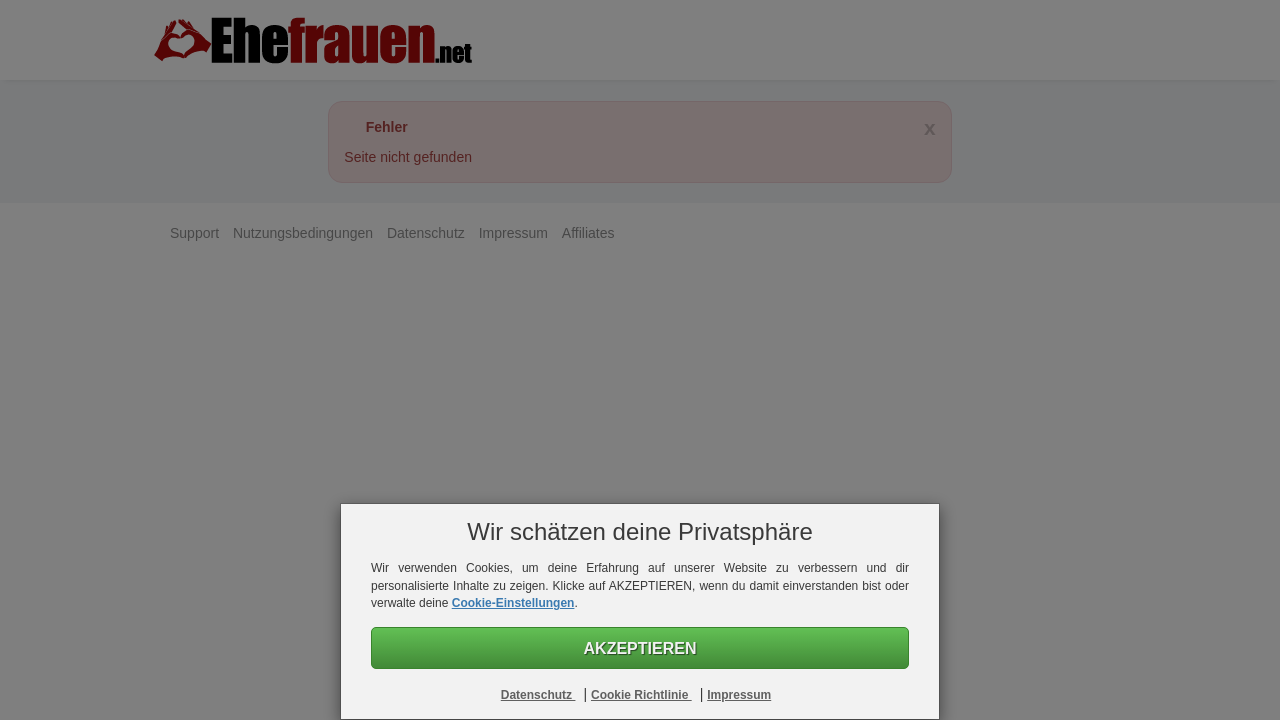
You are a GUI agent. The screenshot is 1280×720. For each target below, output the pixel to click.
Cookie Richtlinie (641, 695)
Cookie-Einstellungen (513, 603)
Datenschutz (538, 695)
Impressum (739, 695)
